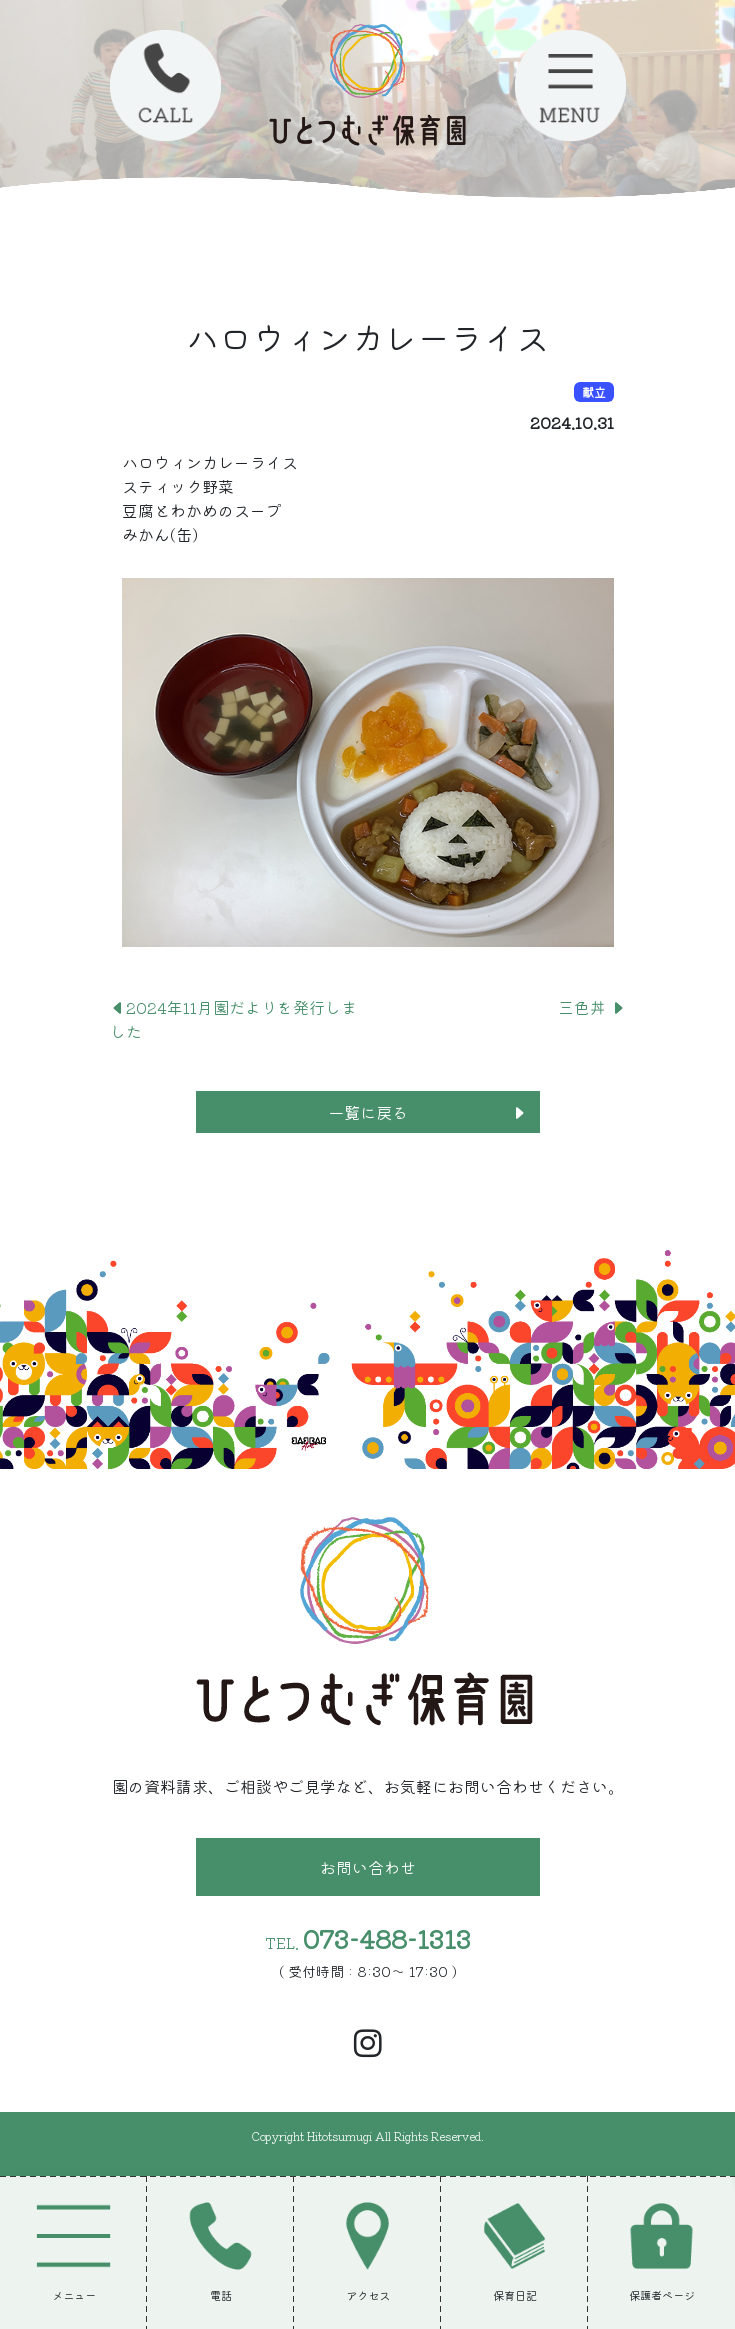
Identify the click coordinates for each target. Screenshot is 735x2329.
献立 (594, 391)
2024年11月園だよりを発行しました (233, 1019)
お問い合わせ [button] (368, 1867)
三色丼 (592, 1007)
